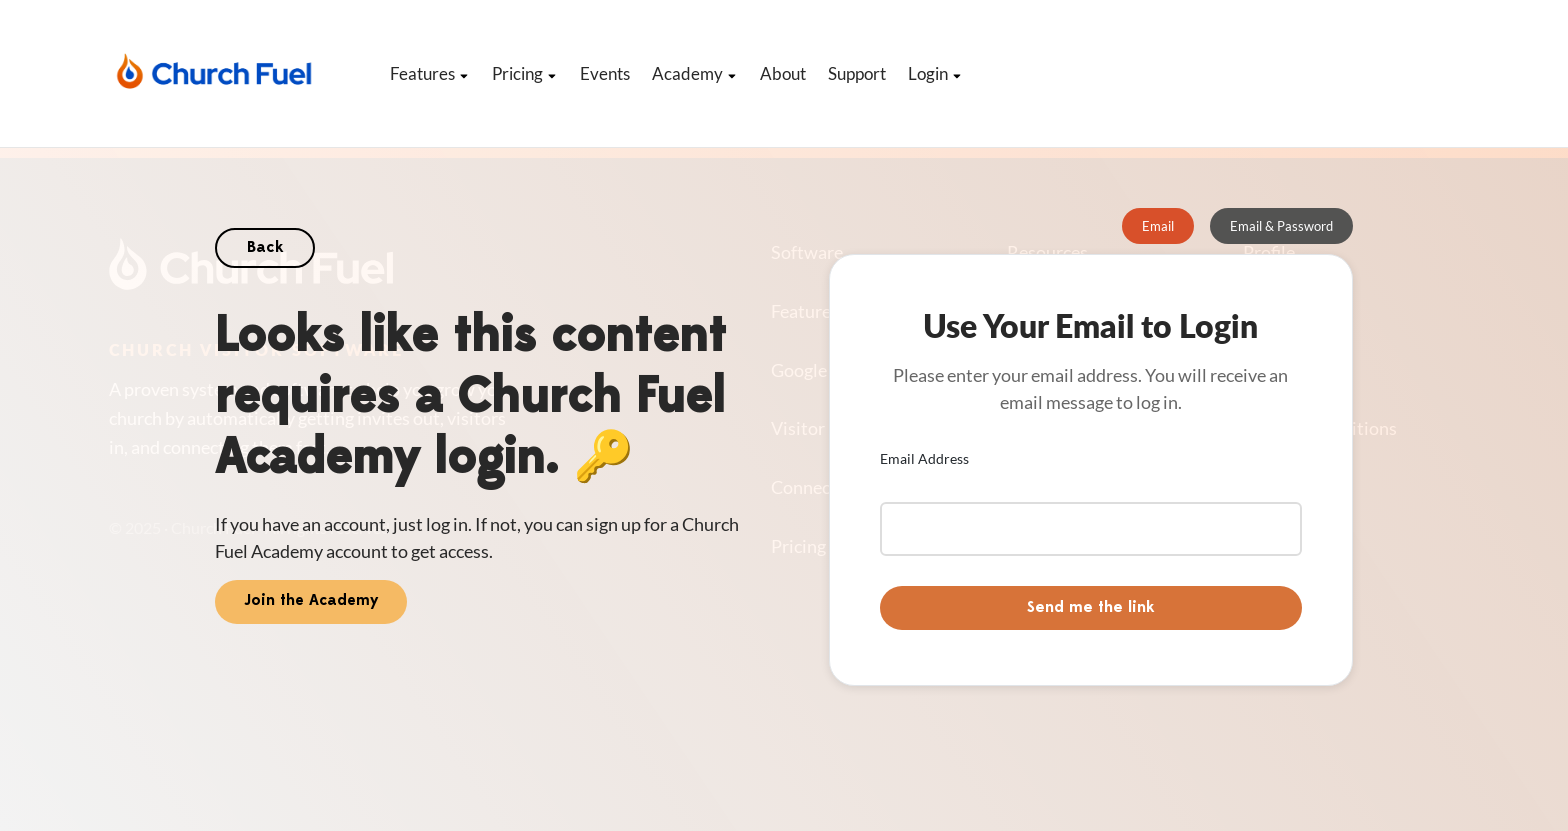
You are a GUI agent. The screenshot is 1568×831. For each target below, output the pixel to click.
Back (265, 248)
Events (605, 73)
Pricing (525, 73)
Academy (695, 73)
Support (857, 73)
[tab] (1158, 226)
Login (935, 73)
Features (430, 73)
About (783, 73)
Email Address (924, 458)
